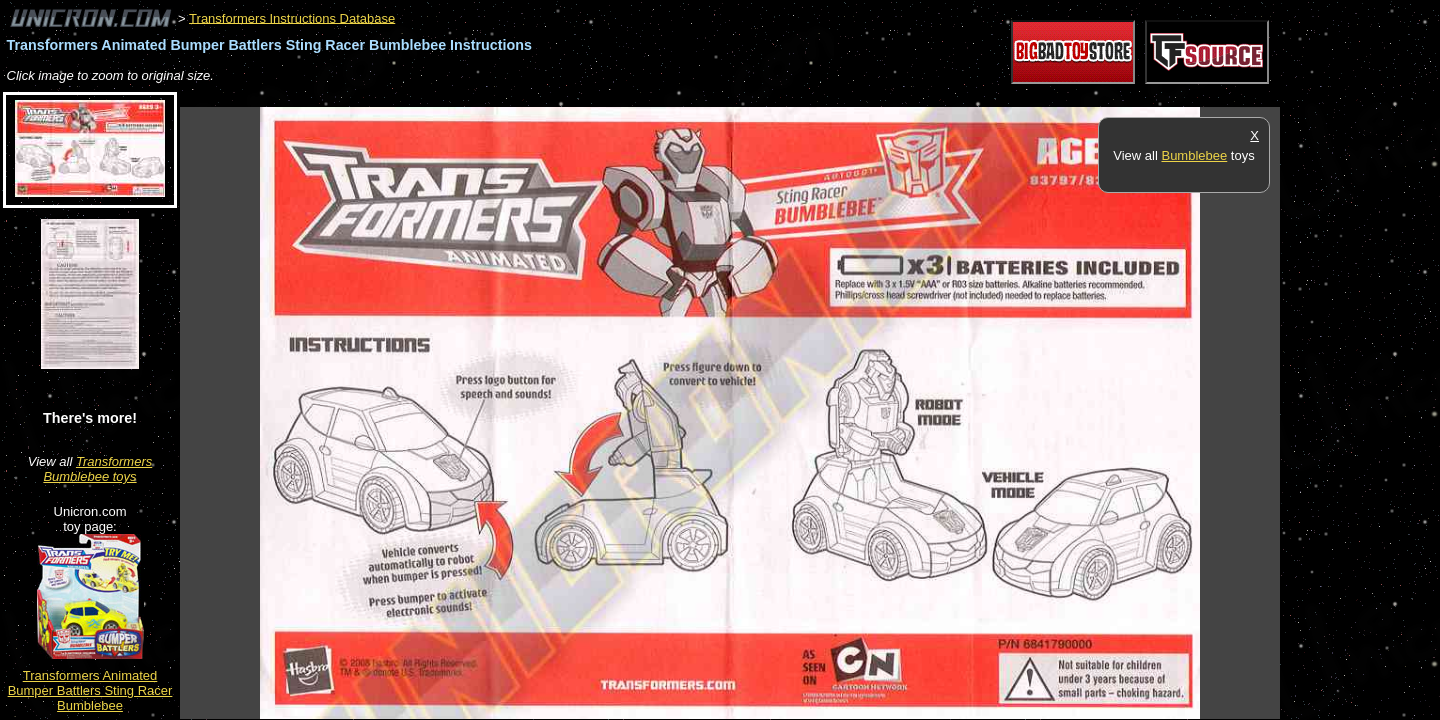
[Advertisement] (544, 96)
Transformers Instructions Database (292, 17)
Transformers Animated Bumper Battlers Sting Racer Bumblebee (90, 690)
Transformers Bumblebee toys (97, 469)
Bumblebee (1194, 155)
